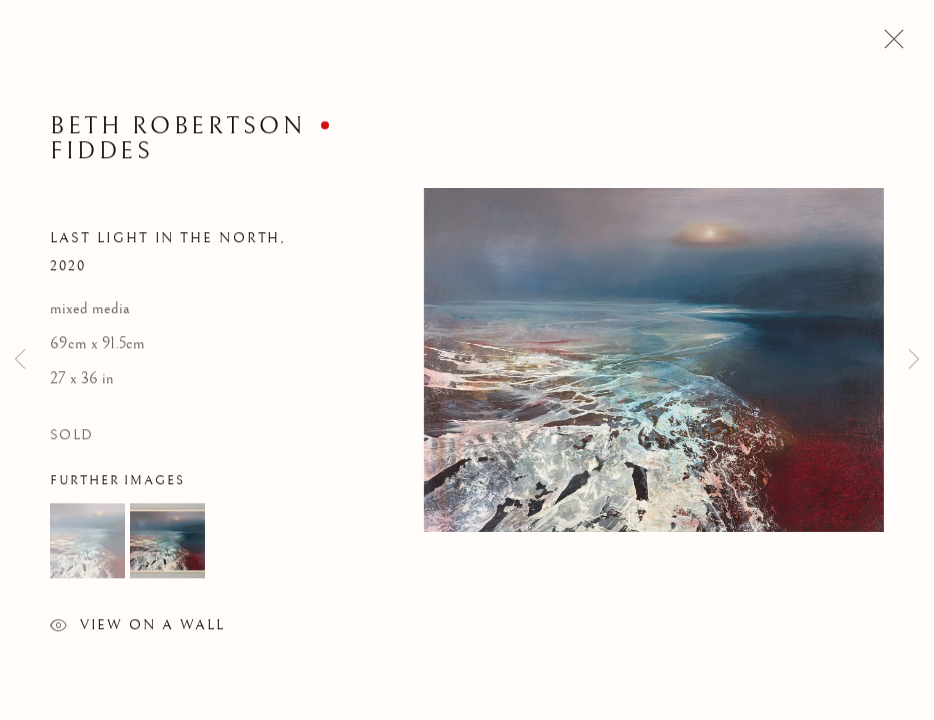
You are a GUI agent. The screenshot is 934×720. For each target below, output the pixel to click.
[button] (87, 543)
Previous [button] (20, 360)
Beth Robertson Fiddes (177, 141)
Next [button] (914, 360)
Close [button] (889, 45)
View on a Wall (137, 630)
